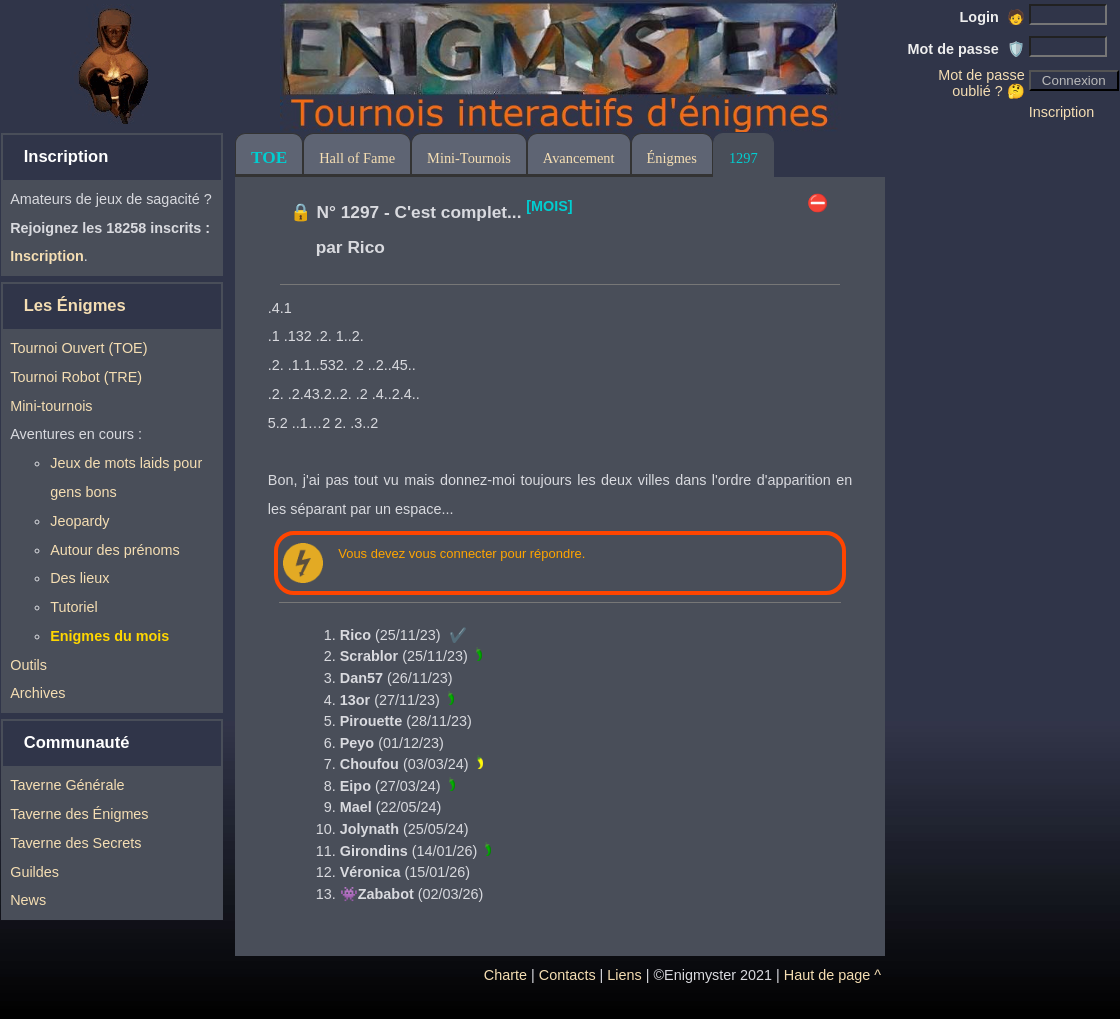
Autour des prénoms (115, 550)
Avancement (579, 158)
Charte (505, 975)
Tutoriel (73, 607)
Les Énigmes (75, 305)
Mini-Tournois (469, 158)
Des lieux (79, 578)
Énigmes (672, 158)
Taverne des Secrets (75, 843)
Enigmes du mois (109, 636)
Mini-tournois (51, 406)
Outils (28, 665)
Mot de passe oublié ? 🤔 (981, 83)
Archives (37, 693)
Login (992, 17)
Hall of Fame (357, 158)
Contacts (567, 975)
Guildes (34, 872)
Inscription (1062, 112)
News (28, 900)
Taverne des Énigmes (79, 814)
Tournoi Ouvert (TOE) (78, 348)
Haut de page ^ (832, 975)
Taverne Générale (67, 785)
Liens (624, 975)
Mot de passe (966, 49)
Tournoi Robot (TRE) (76, 377)
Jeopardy (79, 521)
